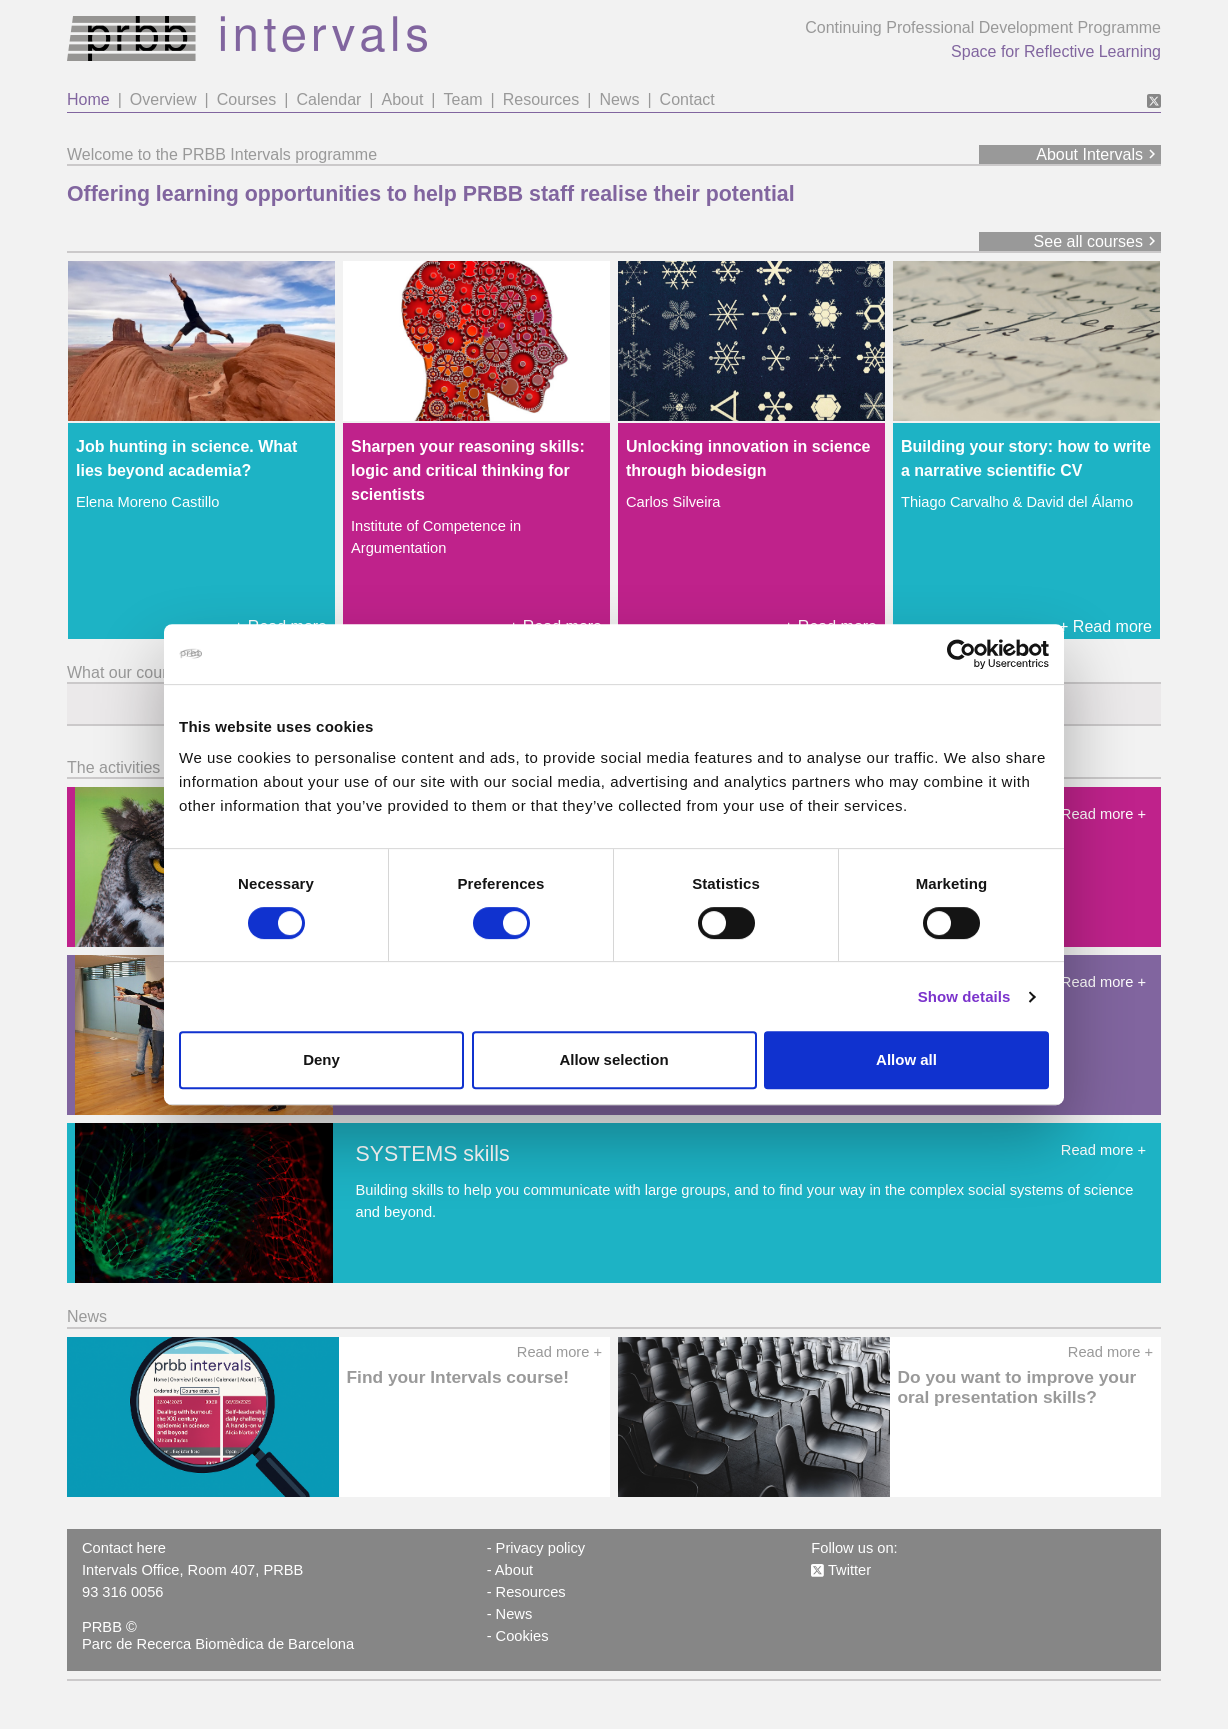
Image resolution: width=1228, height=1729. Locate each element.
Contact (687, 99)
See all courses (1097, 241)
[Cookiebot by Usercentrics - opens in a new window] (961, 654)
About (403, 99)
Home (88, 99)
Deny (321, 1059)
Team (462, 99)
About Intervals (1098, 154)
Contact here (124, 1548)
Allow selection (613, 1059)
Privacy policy (541, 1548)
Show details (964, 996)
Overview (163, 99)
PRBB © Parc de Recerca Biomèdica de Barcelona (218, 1636)
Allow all (906, 1059)
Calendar (328, 99)
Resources (541, 99)
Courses (247, 99)
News (619, 99)
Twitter (841, 1570)
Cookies (522, 1636)
